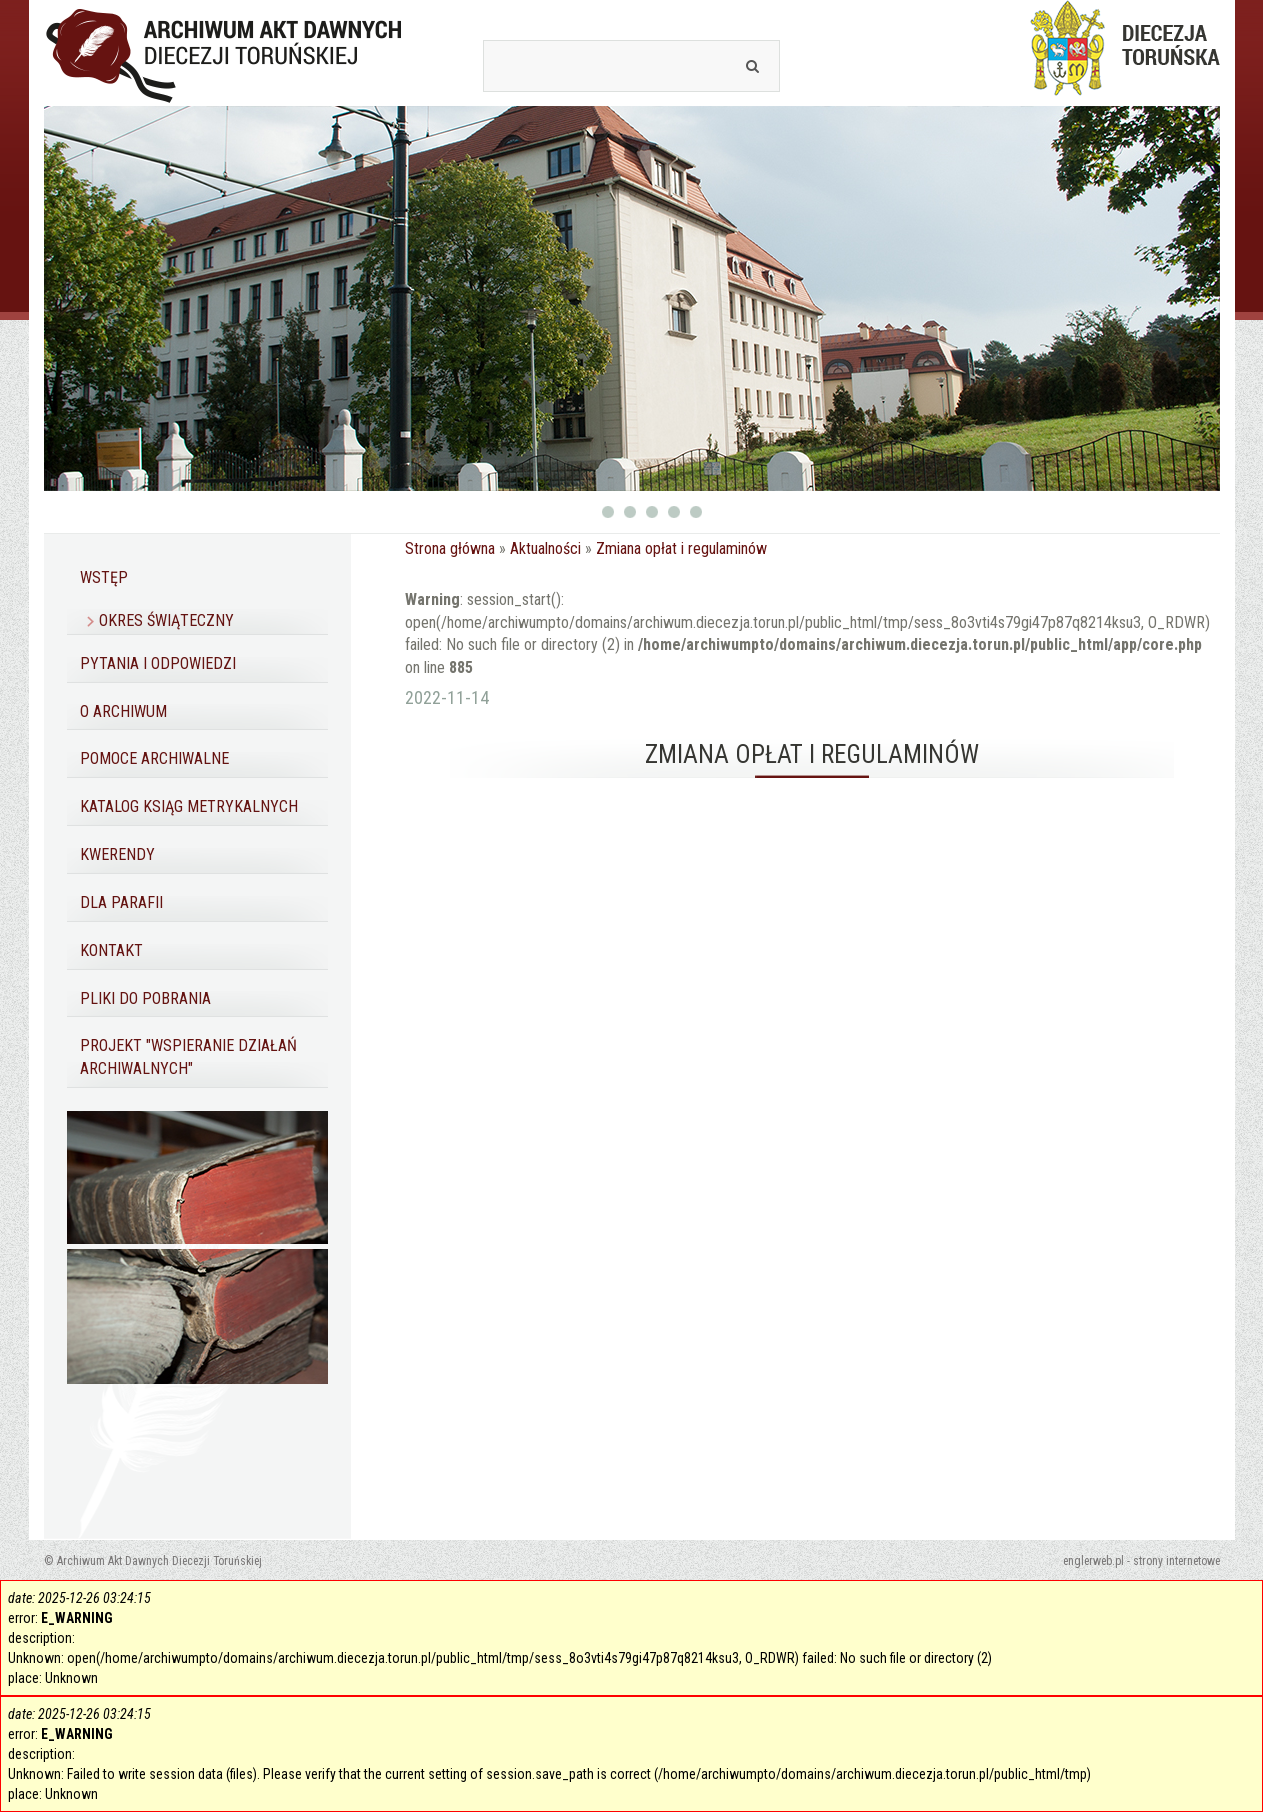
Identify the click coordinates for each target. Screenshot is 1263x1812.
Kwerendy (117, 854)
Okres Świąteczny (166, 620)
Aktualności (545, 548)
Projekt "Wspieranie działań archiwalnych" (188, 1057)
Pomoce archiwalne (154, 758)
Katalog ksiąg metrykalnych (189, 806)
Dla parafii (121, 902)
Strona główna (450, 548)
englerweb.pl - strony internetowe (1141, 1561)
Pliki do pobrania (145, 998)
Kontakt (111, 950)
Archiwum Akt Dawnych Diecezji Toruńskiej (224, 53)
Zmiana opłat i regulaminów (681, 548)
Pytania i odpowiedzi (158, 663)
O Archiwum (123, 711)
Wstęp (104, 577)
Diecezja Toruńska (1119, 48)
